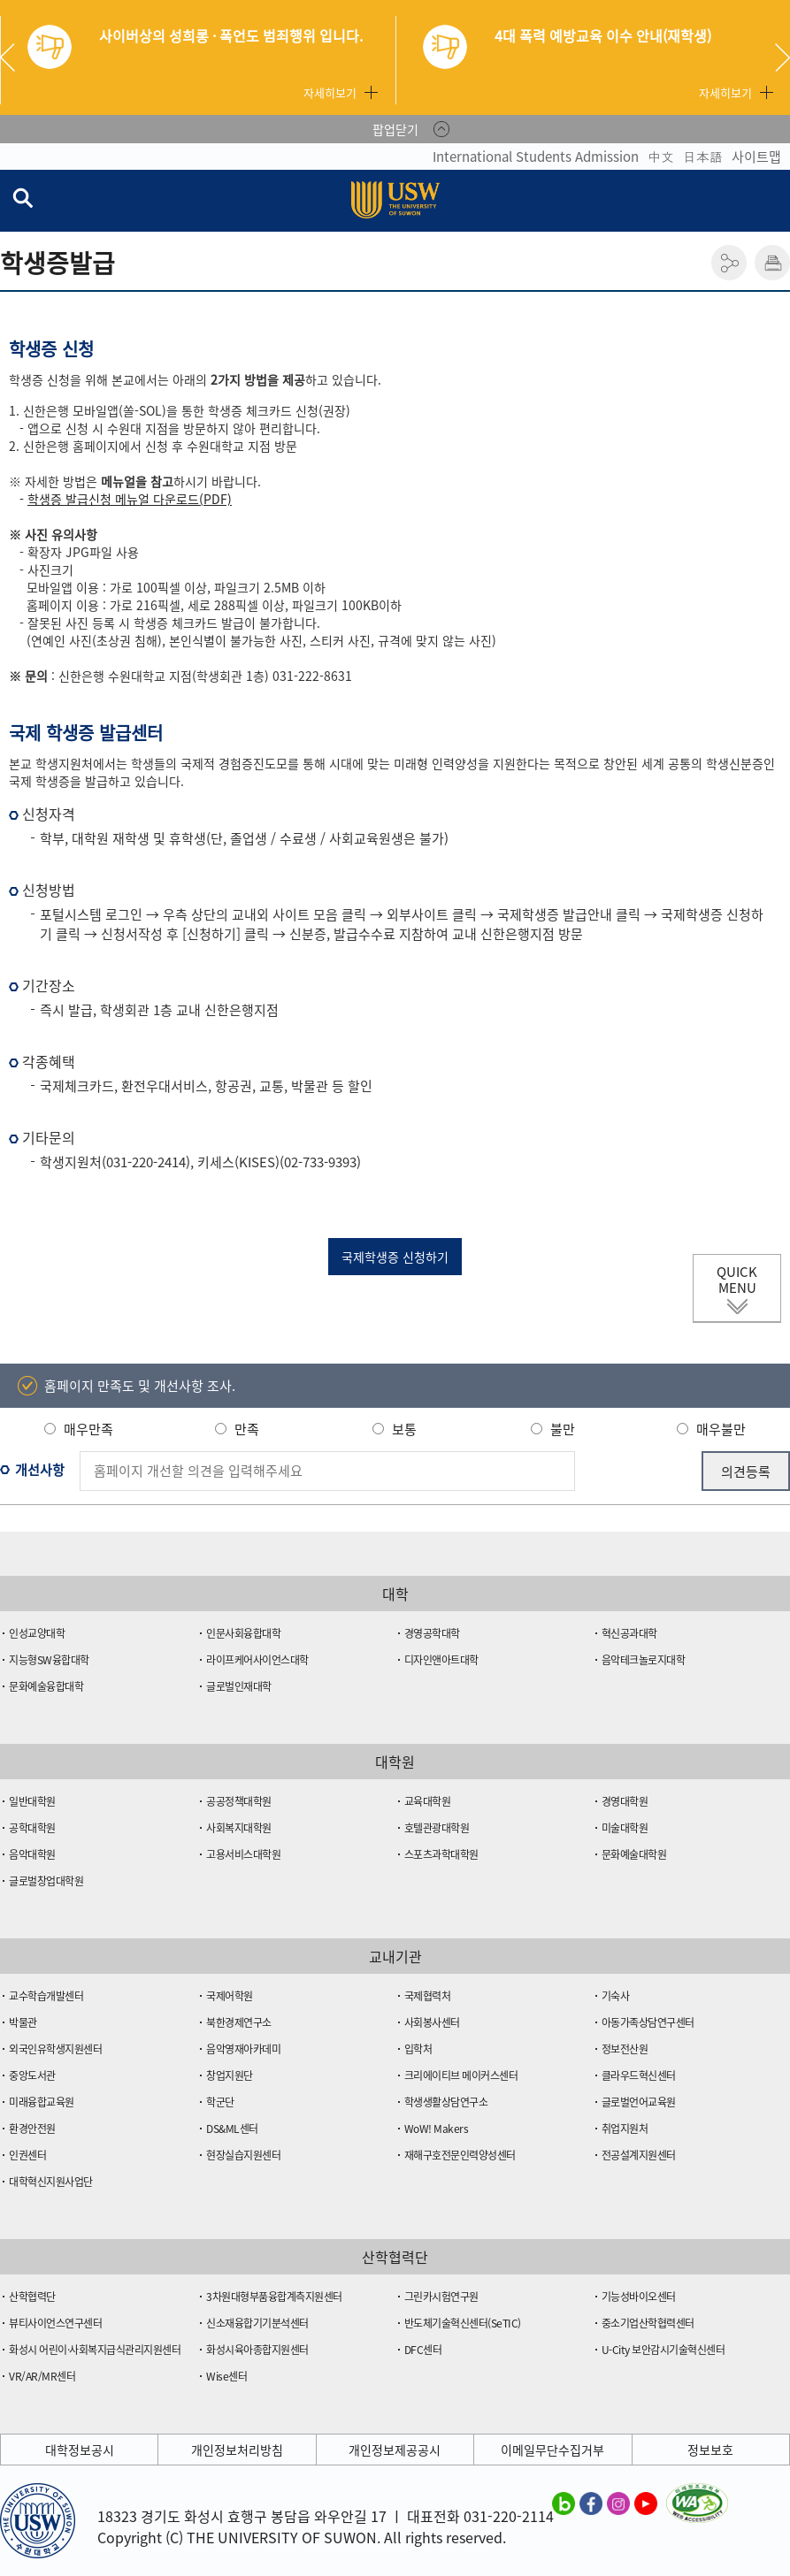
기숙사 (616, 1996)
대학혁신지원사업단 (51, 2182)
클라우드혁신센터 (639, 2075)
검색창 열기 (22, 197)
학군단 (220, 2102)
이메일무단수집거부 (552, 2449)
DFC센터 (423, 2350)
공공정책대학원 (239, 1801)
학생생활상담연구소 (446, 2102)
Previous (14, 57)
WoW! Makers (436, 2128)
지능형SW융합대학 (49, 1660)
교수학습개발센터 (46, 1996)
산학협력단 (32, 2297)
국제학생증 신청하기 (395, 1256)
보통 (404, 1429)
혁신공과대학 (629, 1633)
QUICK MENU (737, 1279)
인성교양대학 (37, 1633)
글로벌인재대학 (239, 1686)
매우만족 (88, 1429)
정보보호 (710, 2449)
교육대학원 (427, 1801)
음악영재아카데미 (243, 2049)
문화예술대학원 (634, 1854)
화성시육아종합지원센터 (257, 2350)
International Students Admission (536, 156)
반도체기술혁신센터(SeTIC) (462, 2323)
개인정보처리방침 (237, 2449)
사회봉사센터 (432, 2022)
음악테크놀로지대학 (644, 1660)
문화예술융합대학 (46, 1686)
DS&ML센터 (232, 2128)
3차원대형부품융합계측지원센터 (274, 2297)
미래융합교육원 (41, 2102)
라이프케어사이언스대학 (257, 1660)
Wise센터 (226, 2376)
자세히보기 (330, 92)
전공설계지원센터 (639, 2155)
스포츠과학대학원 (441, 1854)
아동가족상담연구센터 (648, 2022)
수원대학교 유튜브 (645, 2502)
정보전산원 (625, 2049)
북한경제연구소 (239, 2022)
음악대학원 (32, 1854)
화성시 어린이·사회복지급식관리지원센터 (94, 2350)
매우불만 (721, 1429)
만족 (246, 1429)
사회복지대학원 (239, 1828)
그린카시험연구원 (441, 2297)
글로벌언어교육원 (639, 2102)
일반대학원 (32, 1801)
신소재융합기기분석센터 (257, 2323)
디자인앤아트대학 (441, 1660)
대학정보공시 (79, 2449)
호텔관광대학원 (437, 1828)
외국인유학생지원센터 (55, 2049)
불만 (562, 1429)
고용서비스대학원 (243, 1854)
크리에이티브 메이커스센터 (461, 2075)
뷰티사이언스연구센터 (55, 2323)
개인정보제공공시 (395, 2449)
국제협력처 (427, 1996)
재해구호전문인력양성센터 (460, 2155)
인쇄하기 (772, 262)
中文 (661, 156)
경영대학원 (625, 1801)
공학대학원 (32, 1828)
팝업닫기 (395, 129)
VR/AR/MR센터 (42, 2376)
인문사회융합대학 (243, 1633)
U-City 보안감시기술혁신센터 (663, 2350)
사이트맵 (756, 156)
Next (782, 57)
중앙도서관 (32, 2075)
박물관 (23, 2022)
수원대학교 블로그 (563, 2502)
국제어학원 (229, 1996)
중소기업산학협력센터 (648, 2323)
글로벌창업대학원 (46, 1881)
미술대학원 (625, 1828)
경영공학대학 (432, 1633)
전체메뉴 (776, 200)
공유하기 (729, 262)
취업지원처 (625, 2128)
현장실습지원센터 (243, 2155)
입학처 (418, 2049)
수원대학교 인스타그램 (618, 2502)
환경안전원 (32, 2128)
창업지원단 (229, 2075)
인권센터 (27, 2155)
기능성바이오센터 (639, 2297)
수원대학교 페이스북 (590, 2502)
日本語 (703, 156)
